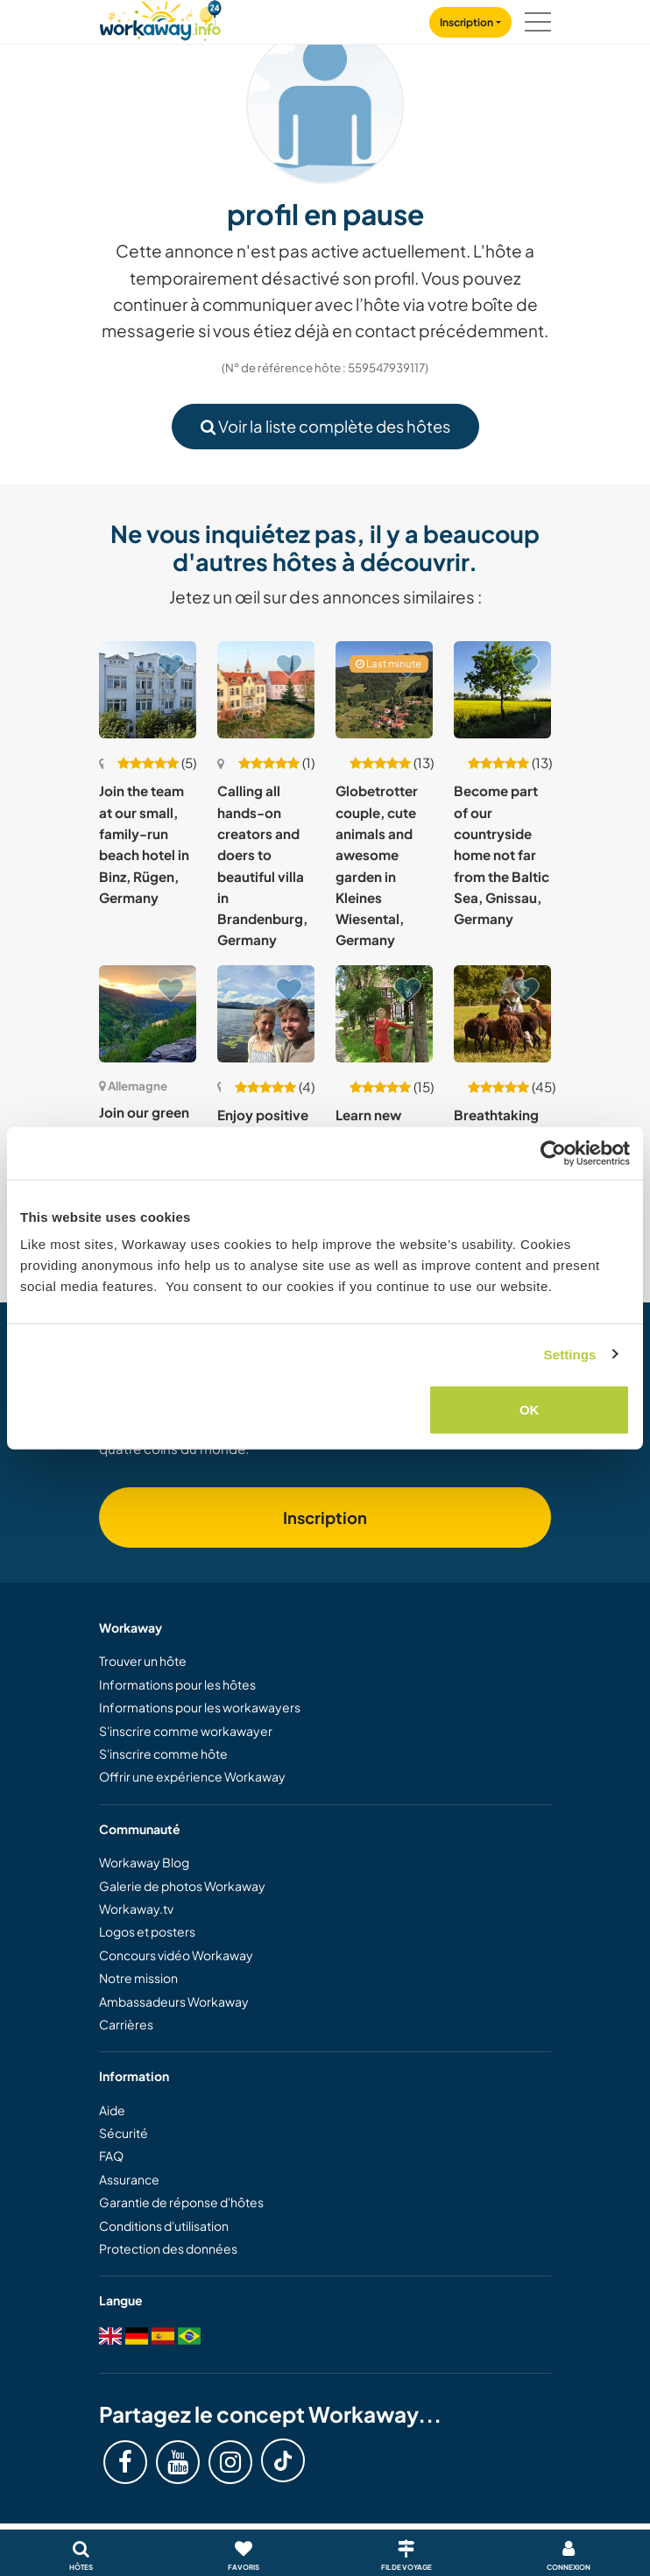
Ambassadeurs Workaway (174, 2001)
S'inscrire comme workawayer (185, 1731)
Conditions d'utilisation (164, 2226)
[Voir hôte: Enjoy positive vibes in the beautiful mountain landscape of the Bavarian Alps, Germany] (265, 1013)
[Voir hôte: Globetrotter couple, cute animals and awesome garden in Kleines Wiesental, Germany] (384, 689)
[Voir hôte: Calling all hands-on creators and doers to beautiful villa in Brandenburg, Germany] (265, 689)
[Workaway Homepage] (160, 18)
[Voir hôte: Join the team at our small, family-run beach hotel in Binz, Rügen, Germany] (147, 689)
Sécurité (123, 2133)
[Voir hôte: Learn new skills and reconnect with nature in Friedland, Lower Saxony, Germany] (384, 1013)
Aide (112, 2110)
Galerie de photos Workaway (182, 1886)
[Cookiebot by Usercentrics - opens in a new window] (553, 1153)
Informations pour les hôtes (177, 1684)
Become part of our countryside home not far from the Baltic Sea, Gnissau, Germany (501, 854)
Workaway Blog (144, 1862)
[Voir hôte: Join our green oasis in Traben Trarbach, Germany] (147, 1013)
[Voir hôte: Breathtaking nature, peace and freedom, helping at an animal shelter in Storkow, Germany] (502, 1013)
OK (529, 1409)
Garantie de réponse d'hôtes (181, 2202)
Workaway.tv (136, 1908)
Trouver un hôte (143, 1661)
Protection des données (168, 2248)
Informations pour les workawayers (199, 1707)
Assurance (129, 2179)
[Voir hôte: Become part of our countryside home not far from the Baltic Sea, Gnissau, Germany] (502, 689)
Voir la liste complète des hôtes (325, 426)
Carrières (126, 2024)
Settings (570, 1353)
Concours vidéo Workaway (176, 1955)
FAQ (111, 2155)
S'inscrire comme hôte (163, 1753)
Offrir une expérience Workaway (192, 1776)
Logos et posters (147, 1931)
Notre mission (138, 1978)
